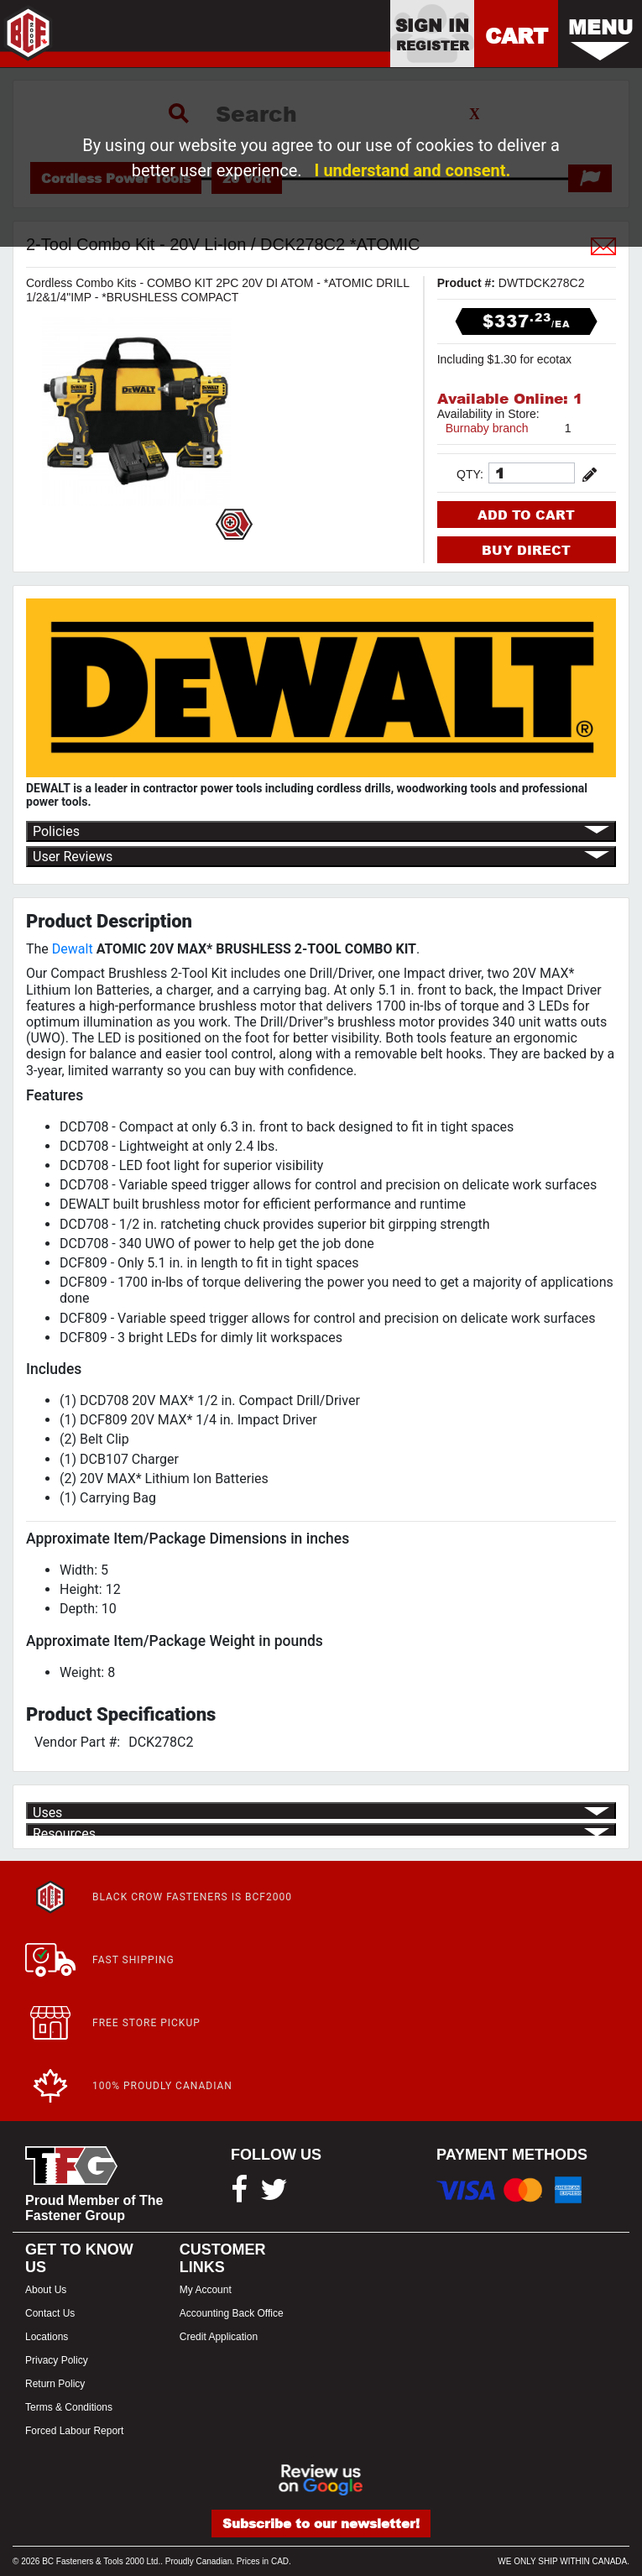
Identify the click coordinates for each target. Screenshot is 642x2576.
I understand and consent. (413, 170)
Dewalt (72, 949)
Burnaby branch (487, 428)
